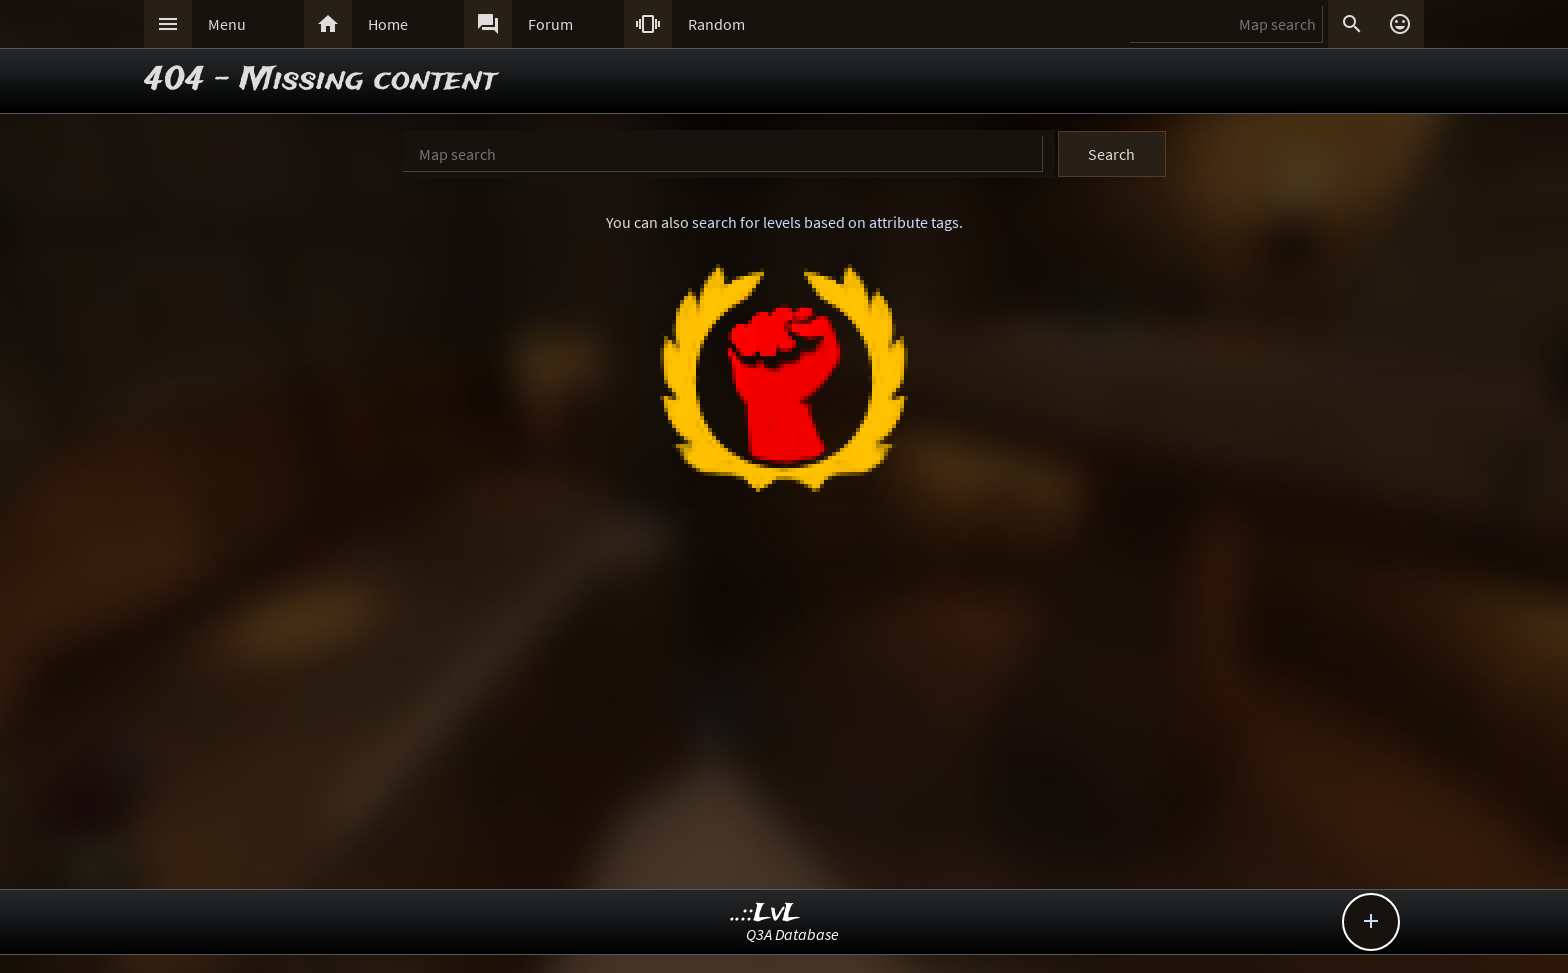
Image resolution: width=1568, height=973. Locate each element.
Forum (550, 24)
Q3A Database (792, 934)
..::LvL (765, 913)
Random (716, 24)
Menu (227, 24)
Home (388, 24)
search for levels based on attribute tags (825, 222)
